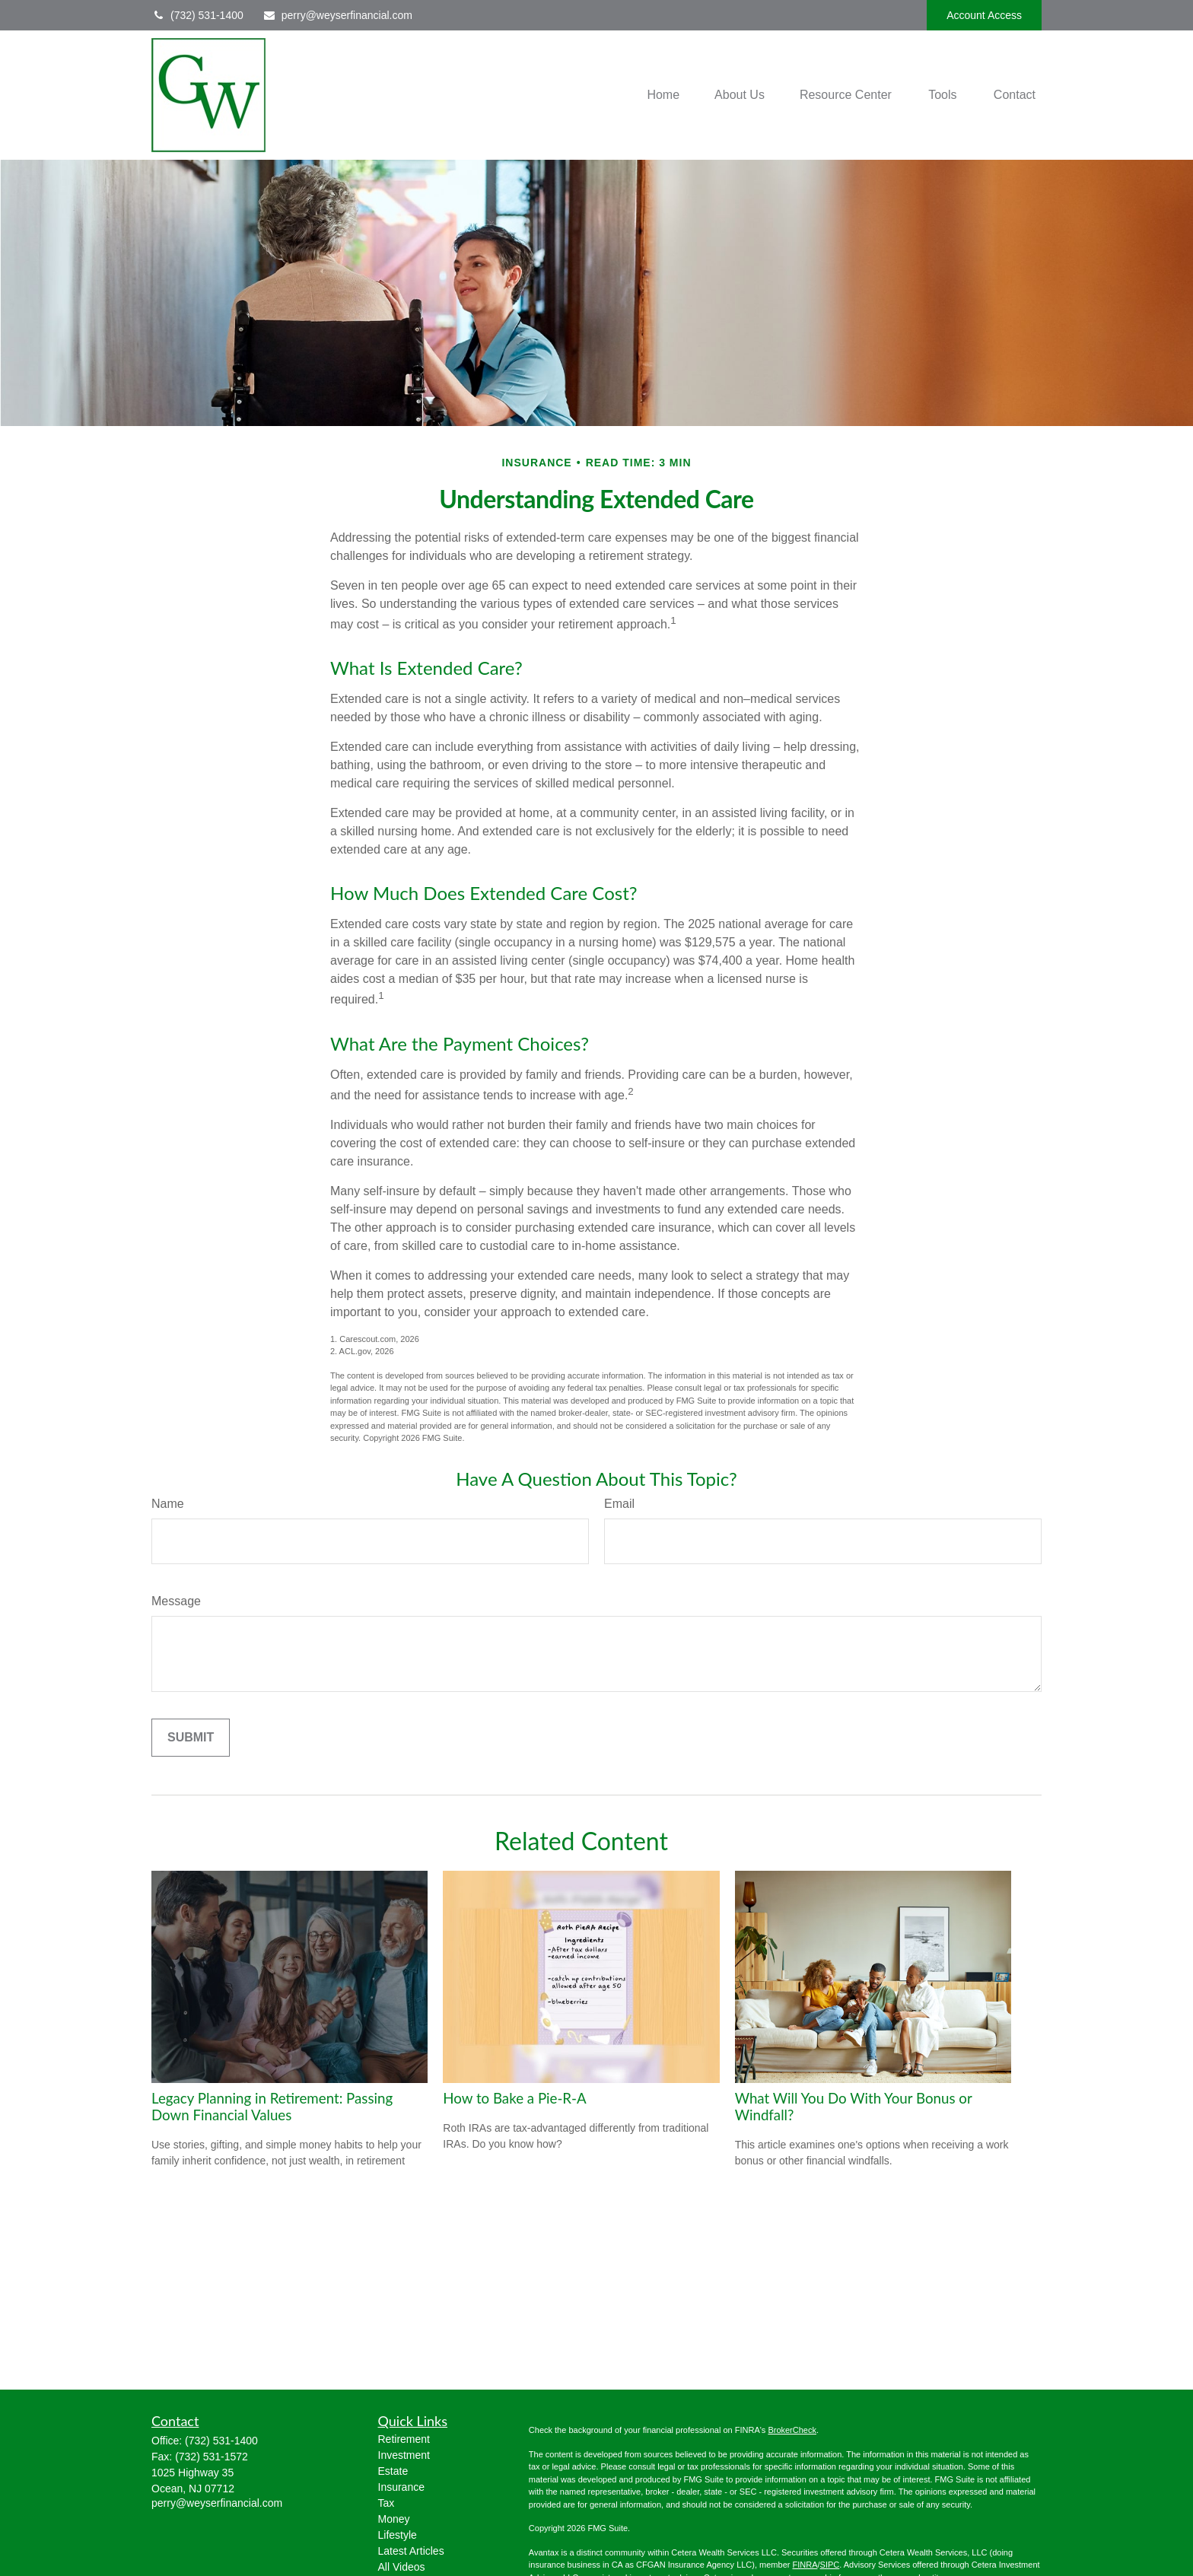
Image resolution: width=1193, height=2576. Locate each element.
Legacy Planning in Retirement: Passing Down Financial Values (272, 2106)
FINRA (804, 2564)
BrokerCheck (792, 2429)
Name (167, 1503)
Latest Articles (411, 2551)
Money (394, 2519)
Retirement (404, 2439)
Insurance (401, 2487)
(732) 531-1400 (197, 15)
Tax (386, 2503)
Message (176, 1601)
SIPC (830, 2564)
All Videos (401, 2567)
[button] (663, 95)
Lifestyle (397, 2535)
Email (619, 1503)
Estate (393, 2471)
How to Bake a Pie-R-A (514, 2098)
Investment (404, 2455)
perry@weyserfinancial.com (337, 15)
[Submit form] (190, 1738)
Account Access (984, 15)
